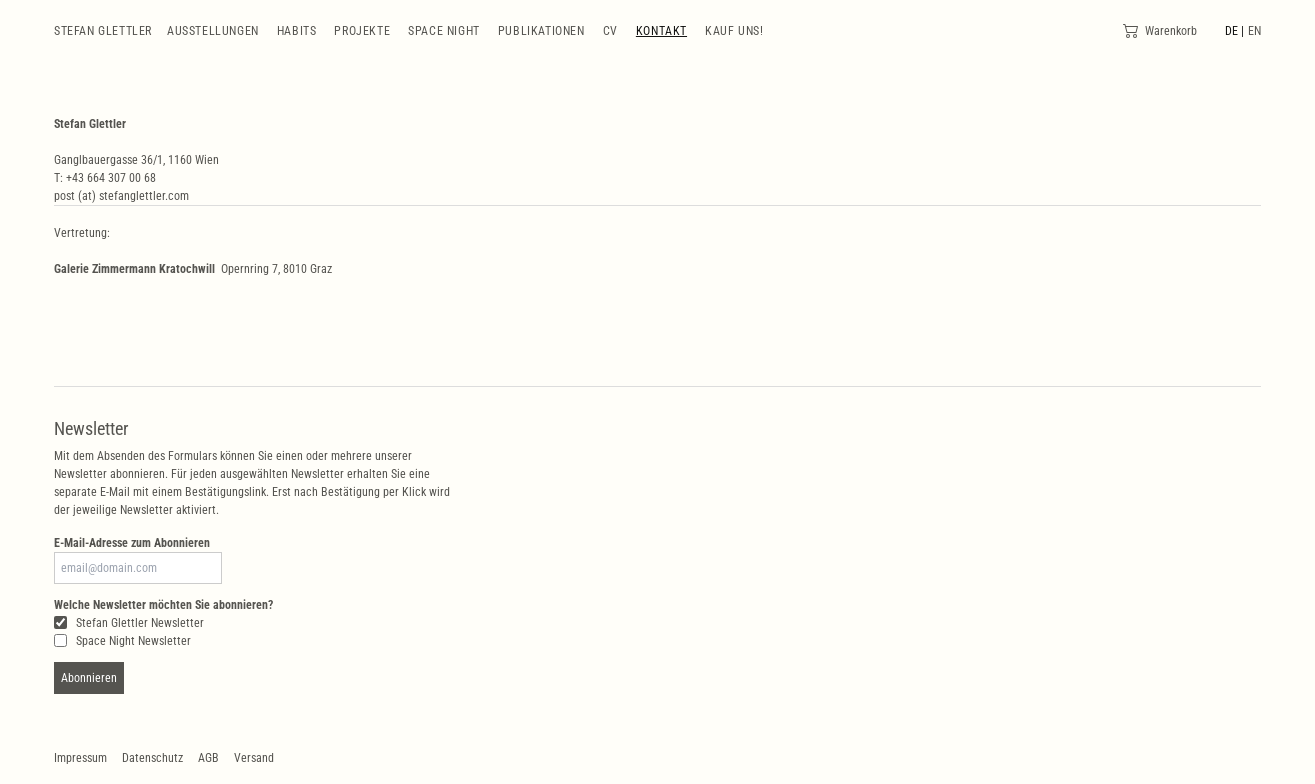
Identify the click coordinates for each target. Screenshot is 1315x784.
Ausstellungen (213, 31)
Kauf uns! (734, 31)
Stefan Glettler (103, 31)
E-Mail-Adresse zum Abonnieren (132, 543)
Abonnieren (89, 678)
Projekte (362, 31)
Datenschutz (152, 758)
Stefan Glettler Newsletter (129, 623)
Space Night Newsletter (122, 641)
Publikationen (541, 31)
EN (1254, 31)
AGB (208, 758)
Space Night (444, 31)
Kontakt (661, 31)
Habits (297, 31)
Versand (254, 758)
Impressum (80, 758)
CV (610, 31)
